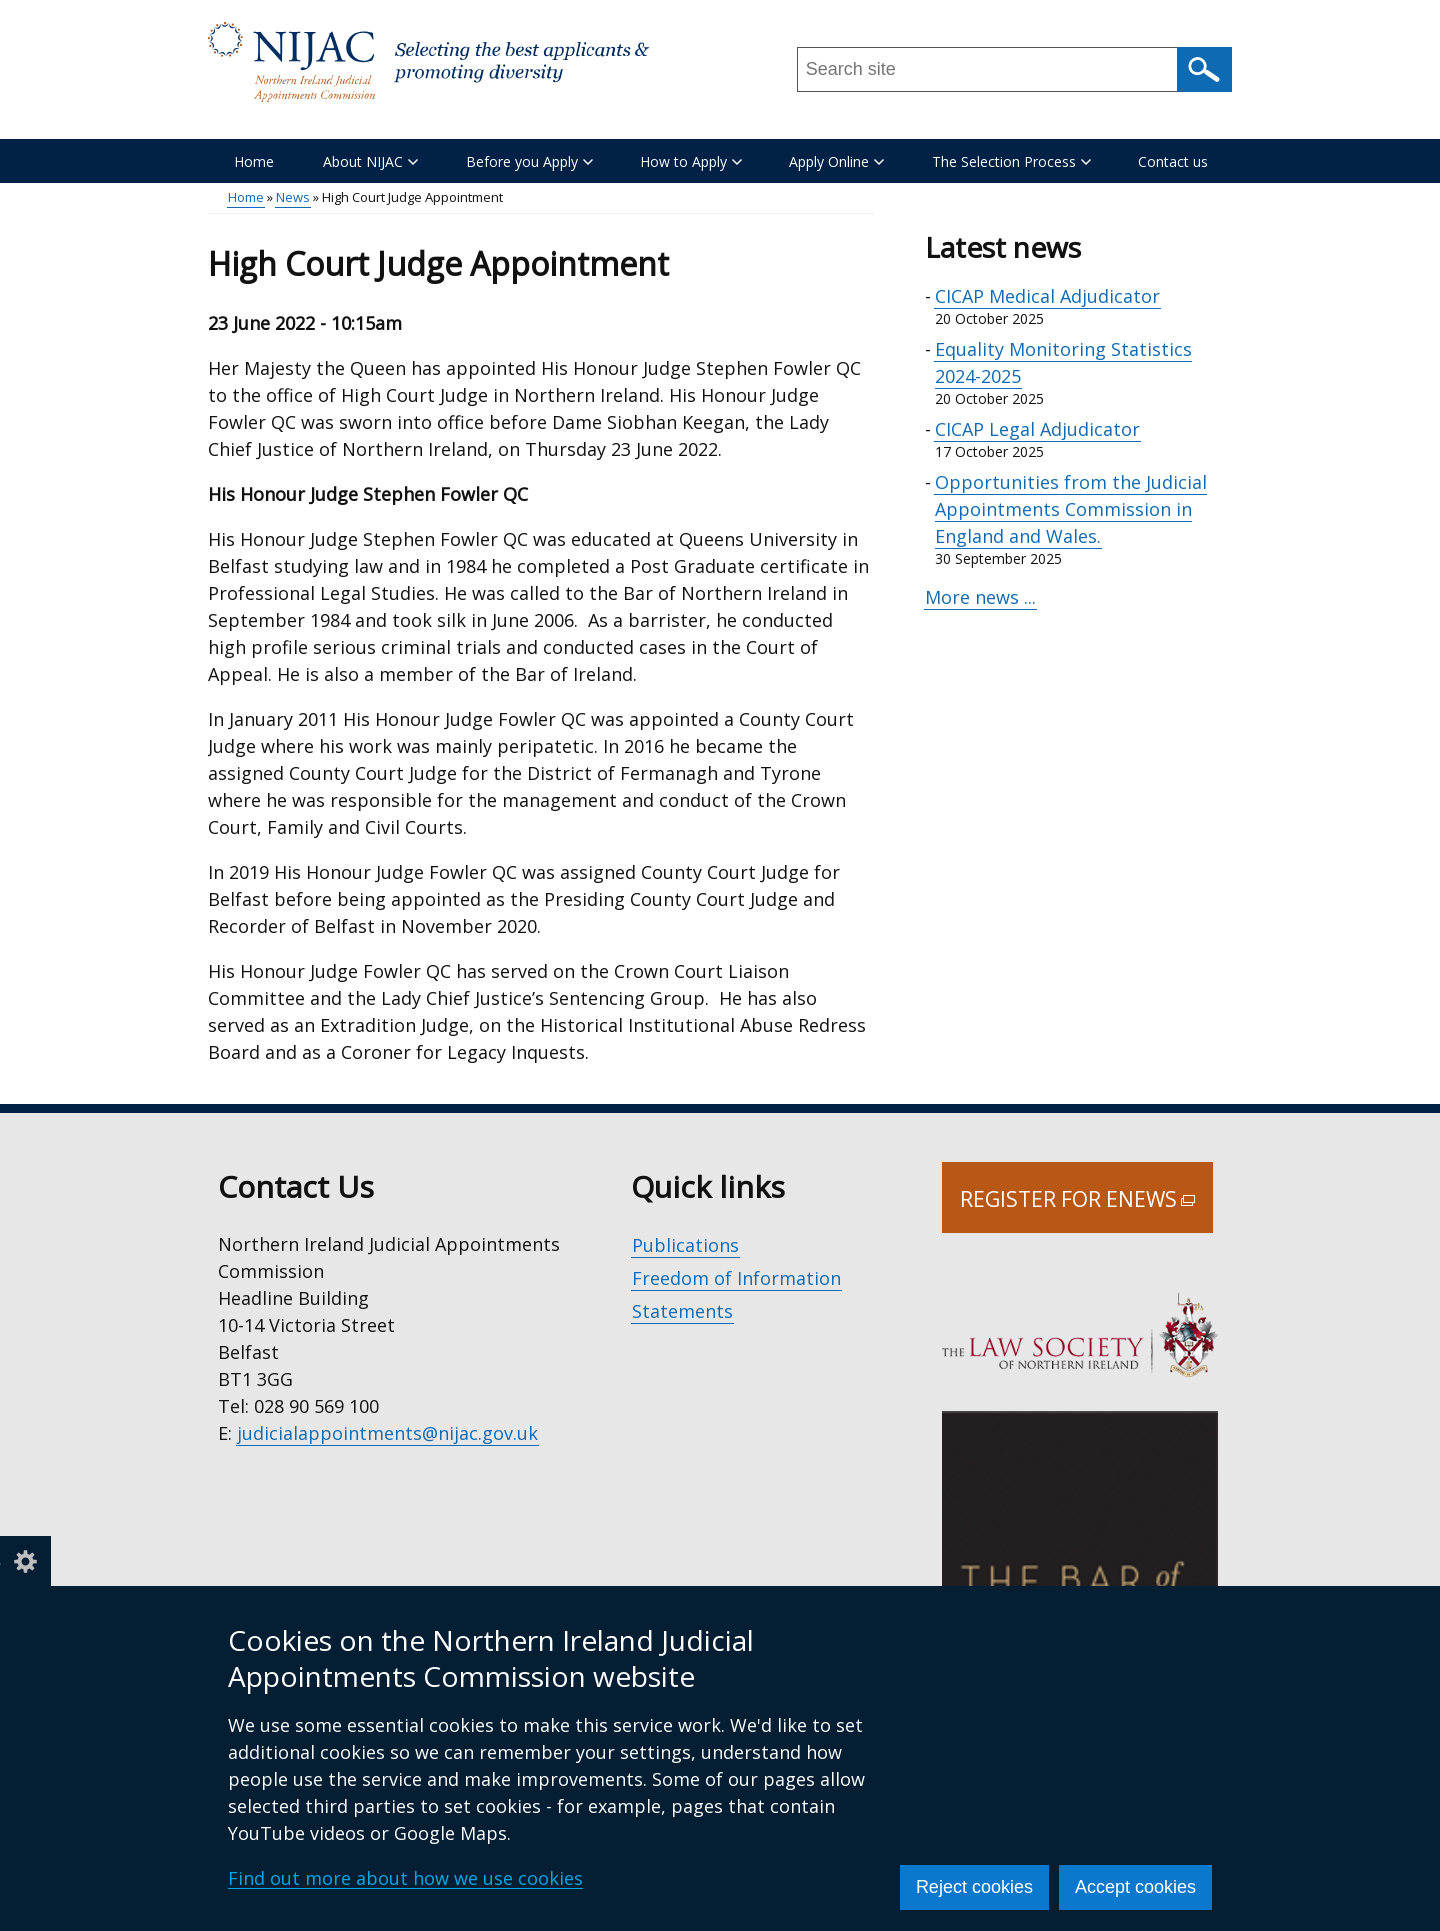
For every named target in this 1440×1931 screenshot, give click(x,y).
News (293, 197)
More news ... (980, 597)
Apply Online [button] (836, 161)
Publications (685, 1245)
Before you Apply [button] (529, 161)
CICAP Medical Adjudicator (1047, 296)
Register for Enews (1086, 1209)
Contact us (1173, 161)
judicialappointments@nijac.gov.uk (387, 1433)
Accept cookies (1135, 1887)
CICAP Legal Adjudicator (1037, 429)
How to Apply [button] (691, 161)
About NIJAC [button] (370, 161)
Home (254, 161)
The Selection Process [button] (1011, 161)
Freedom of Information (736, 1278)
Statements (682, 1311)
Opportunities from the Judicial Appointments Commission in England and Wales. (1071, 509)
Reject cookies (974, 1887)
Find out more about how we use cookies (405, 1878)
